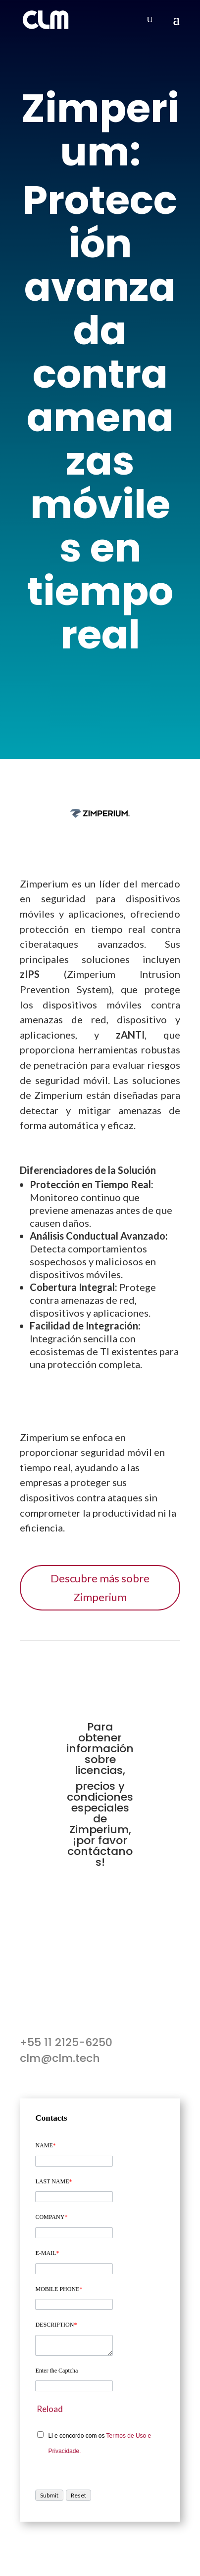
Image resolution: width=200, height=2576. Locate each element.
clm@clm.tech (60, 2058)
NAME (45, 2145)
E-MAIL (47, 2253)
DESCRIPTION (56, 2324)
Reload (50, 2409)
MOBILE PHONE (58, 2289)
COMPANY (51, 2217)
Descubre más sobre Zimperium (100, 1587)
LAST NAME (53, 2181)
